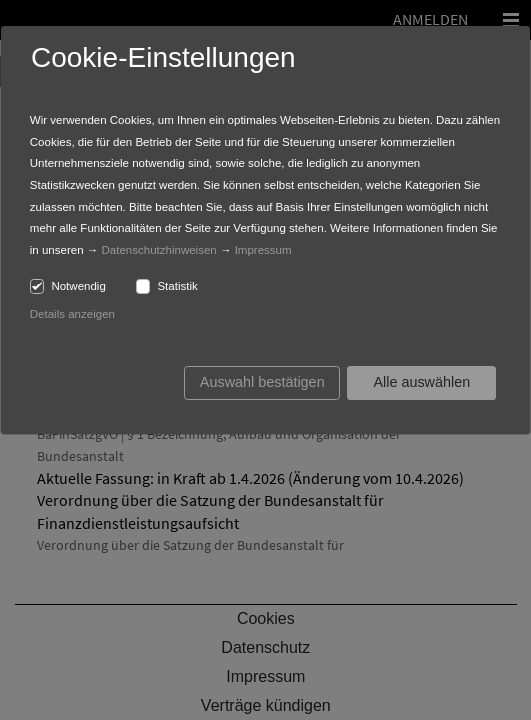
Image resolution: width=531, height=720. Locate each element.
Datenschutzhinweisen (159, 250)
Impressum (263, 250)
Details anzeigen (72, 314)
